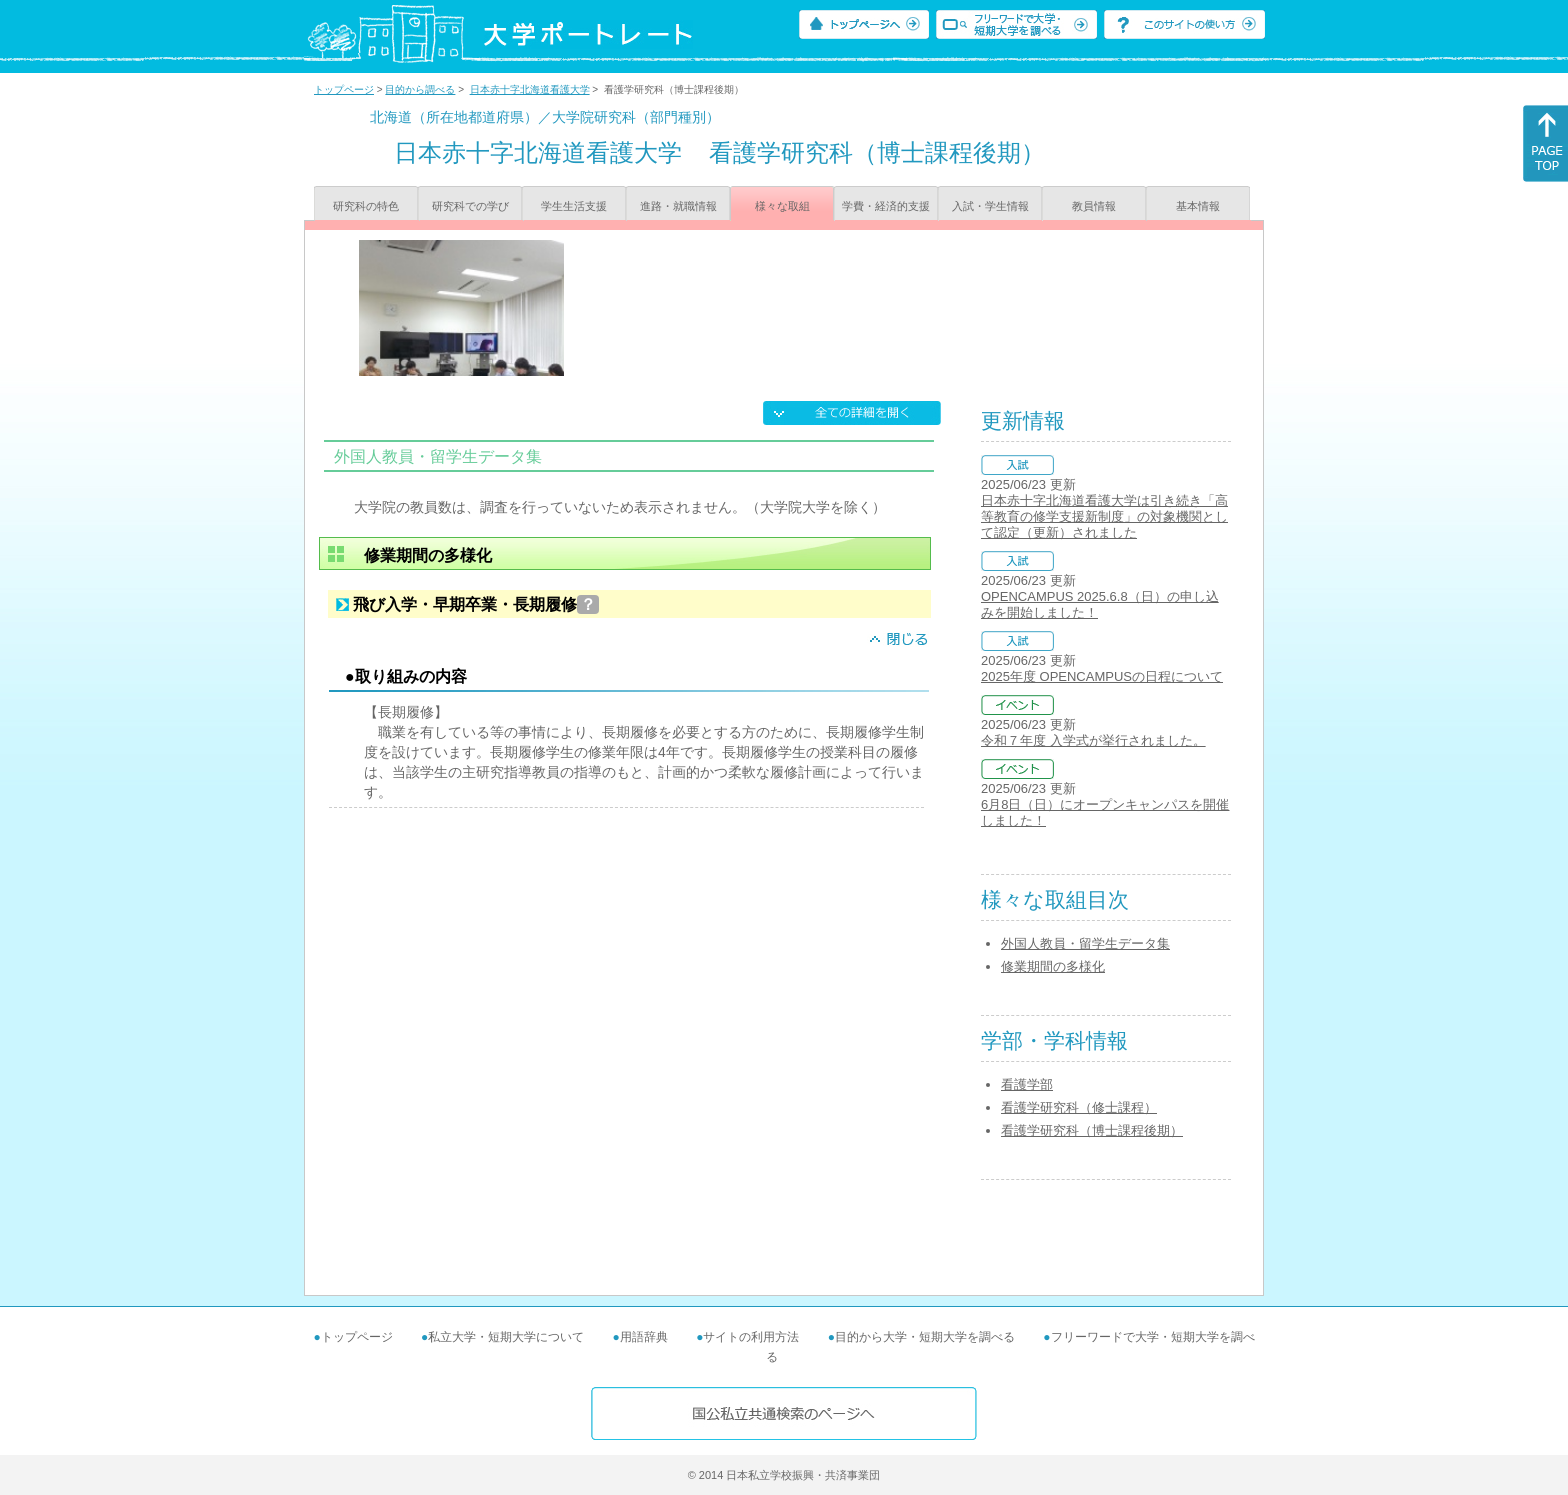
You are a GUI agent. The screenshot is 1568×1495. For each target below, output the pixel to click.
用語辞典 (644, 1337)
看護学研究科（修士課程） (1079, 1107)
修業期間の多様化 (1053, 966)
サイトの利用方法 (751, 1337)
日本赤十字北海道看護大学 (530, 89)
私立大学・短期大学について (506, 1337)
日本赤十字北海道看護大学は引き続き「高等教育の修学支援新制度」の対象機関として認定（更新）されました (1104, 516)
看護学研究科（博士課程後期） (1092, 1130)
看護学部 (1027, 1084)
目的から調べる (420, 89)
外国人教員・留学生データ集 (1085, 943)
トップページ (344, 89)
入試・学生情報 (990, 206)
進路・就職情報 (678, 206)
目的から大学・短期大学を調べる (925, 1337)
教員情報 (1094, 206)
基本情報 (1198, 206)
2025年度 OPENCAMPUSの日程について (1102, 676)
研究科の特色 (366, 206)
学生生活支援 (574, 206)
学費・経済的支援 (886, 206)
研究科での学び (470, 206)
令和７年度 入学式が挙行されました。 (1093, 740)
